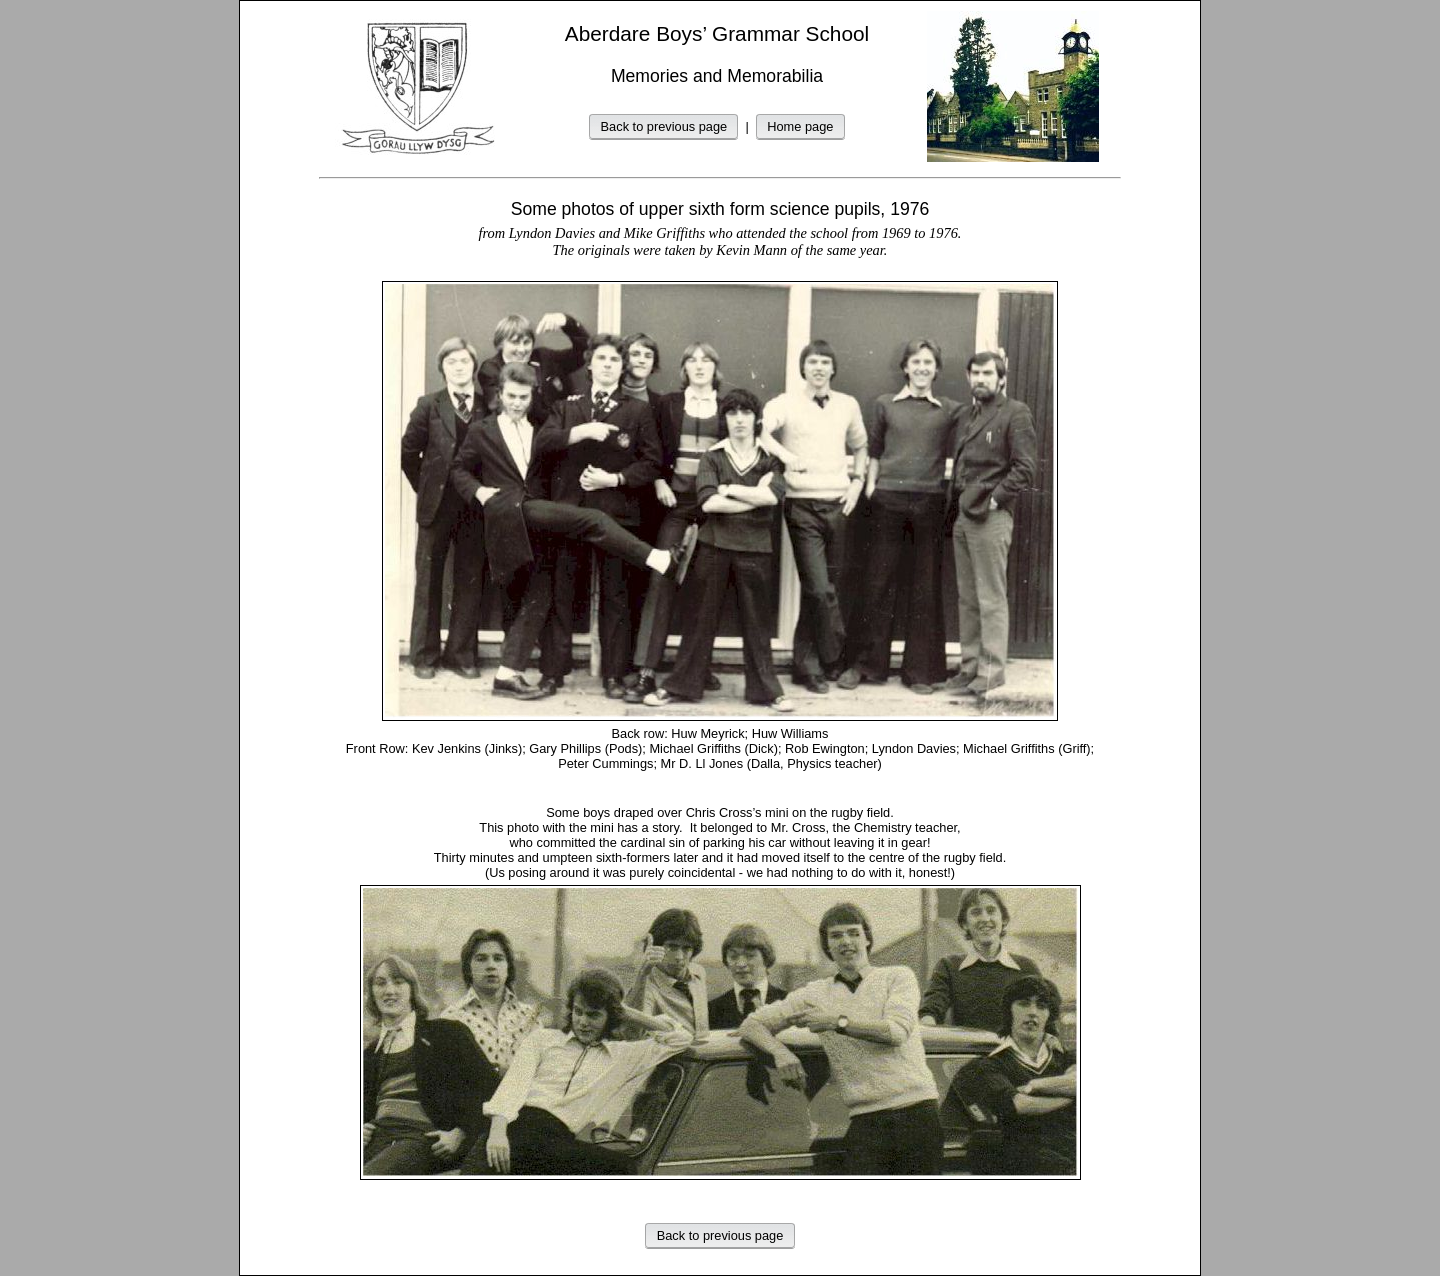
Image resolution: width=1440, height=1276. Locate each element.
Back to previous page (664, 126)
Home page (800, 126)
